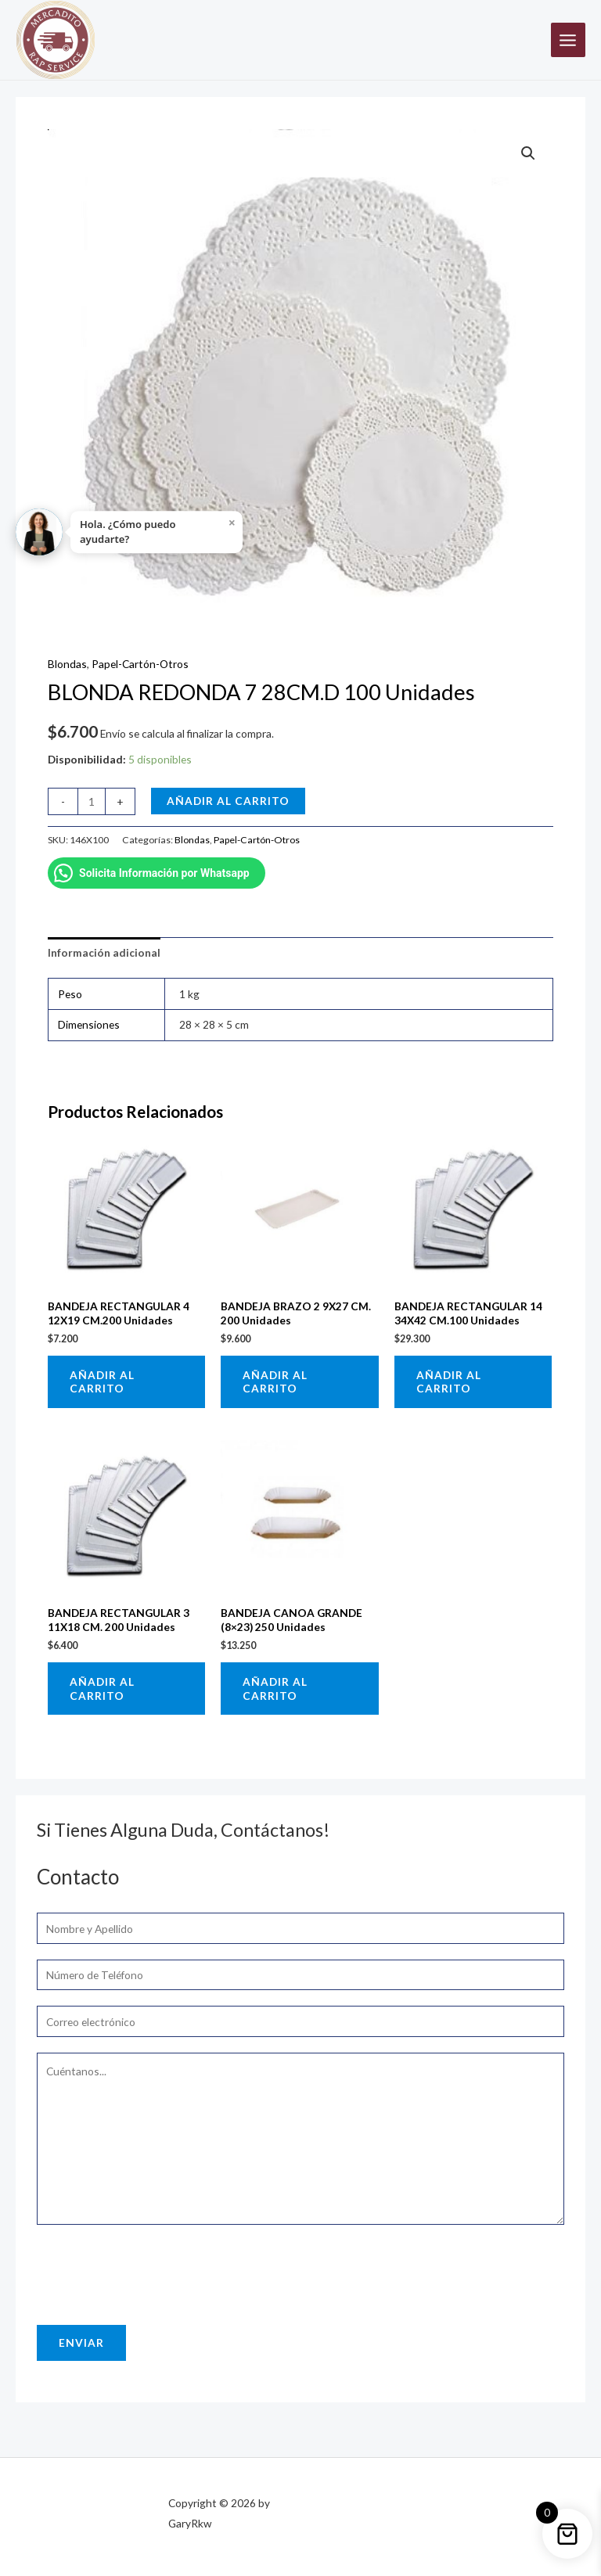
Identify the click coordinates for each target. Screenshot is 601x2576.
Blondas (67, 663)
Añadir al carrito (228, 800)
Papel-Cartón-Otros (140, 663)
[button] (528, 153)
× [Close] (232, 522)
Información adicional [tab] (104, 952)
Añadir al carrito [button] (102, 1382)
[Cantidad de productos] (91, 801)
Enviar (81, 2342)
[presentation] (156, 2270)
